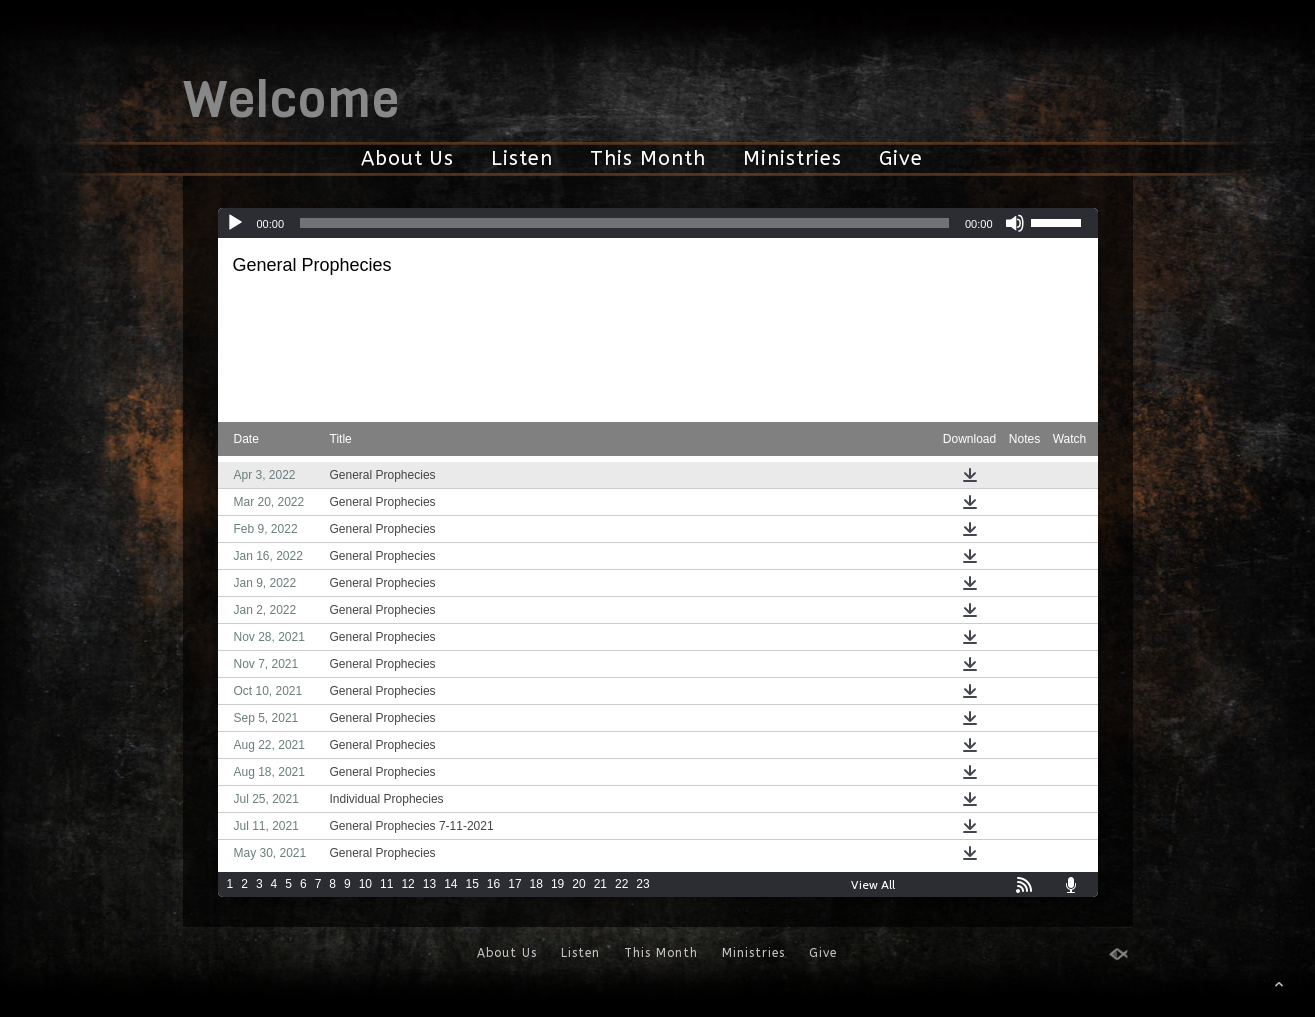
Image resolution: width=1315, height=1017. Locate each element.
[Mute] (1015, 223)
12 (407, 884)
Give (901, 158)
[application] (658, 223)
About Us (407, 158)
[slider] (624, 223)
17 (514, 884)
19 (557, 884)
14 (450, 884)
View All (873, 884)
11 (386, 884)
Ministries (792, 158)
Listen (522, 158)
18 (536, 884)
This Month (648, 158)
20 (578, 884)
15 (471, 884)
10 (365, 884)
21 (600, 884)
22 (621, 884)
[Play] (235, 223)
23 (642, 884)
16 (493, 884)
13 (429, 884)
